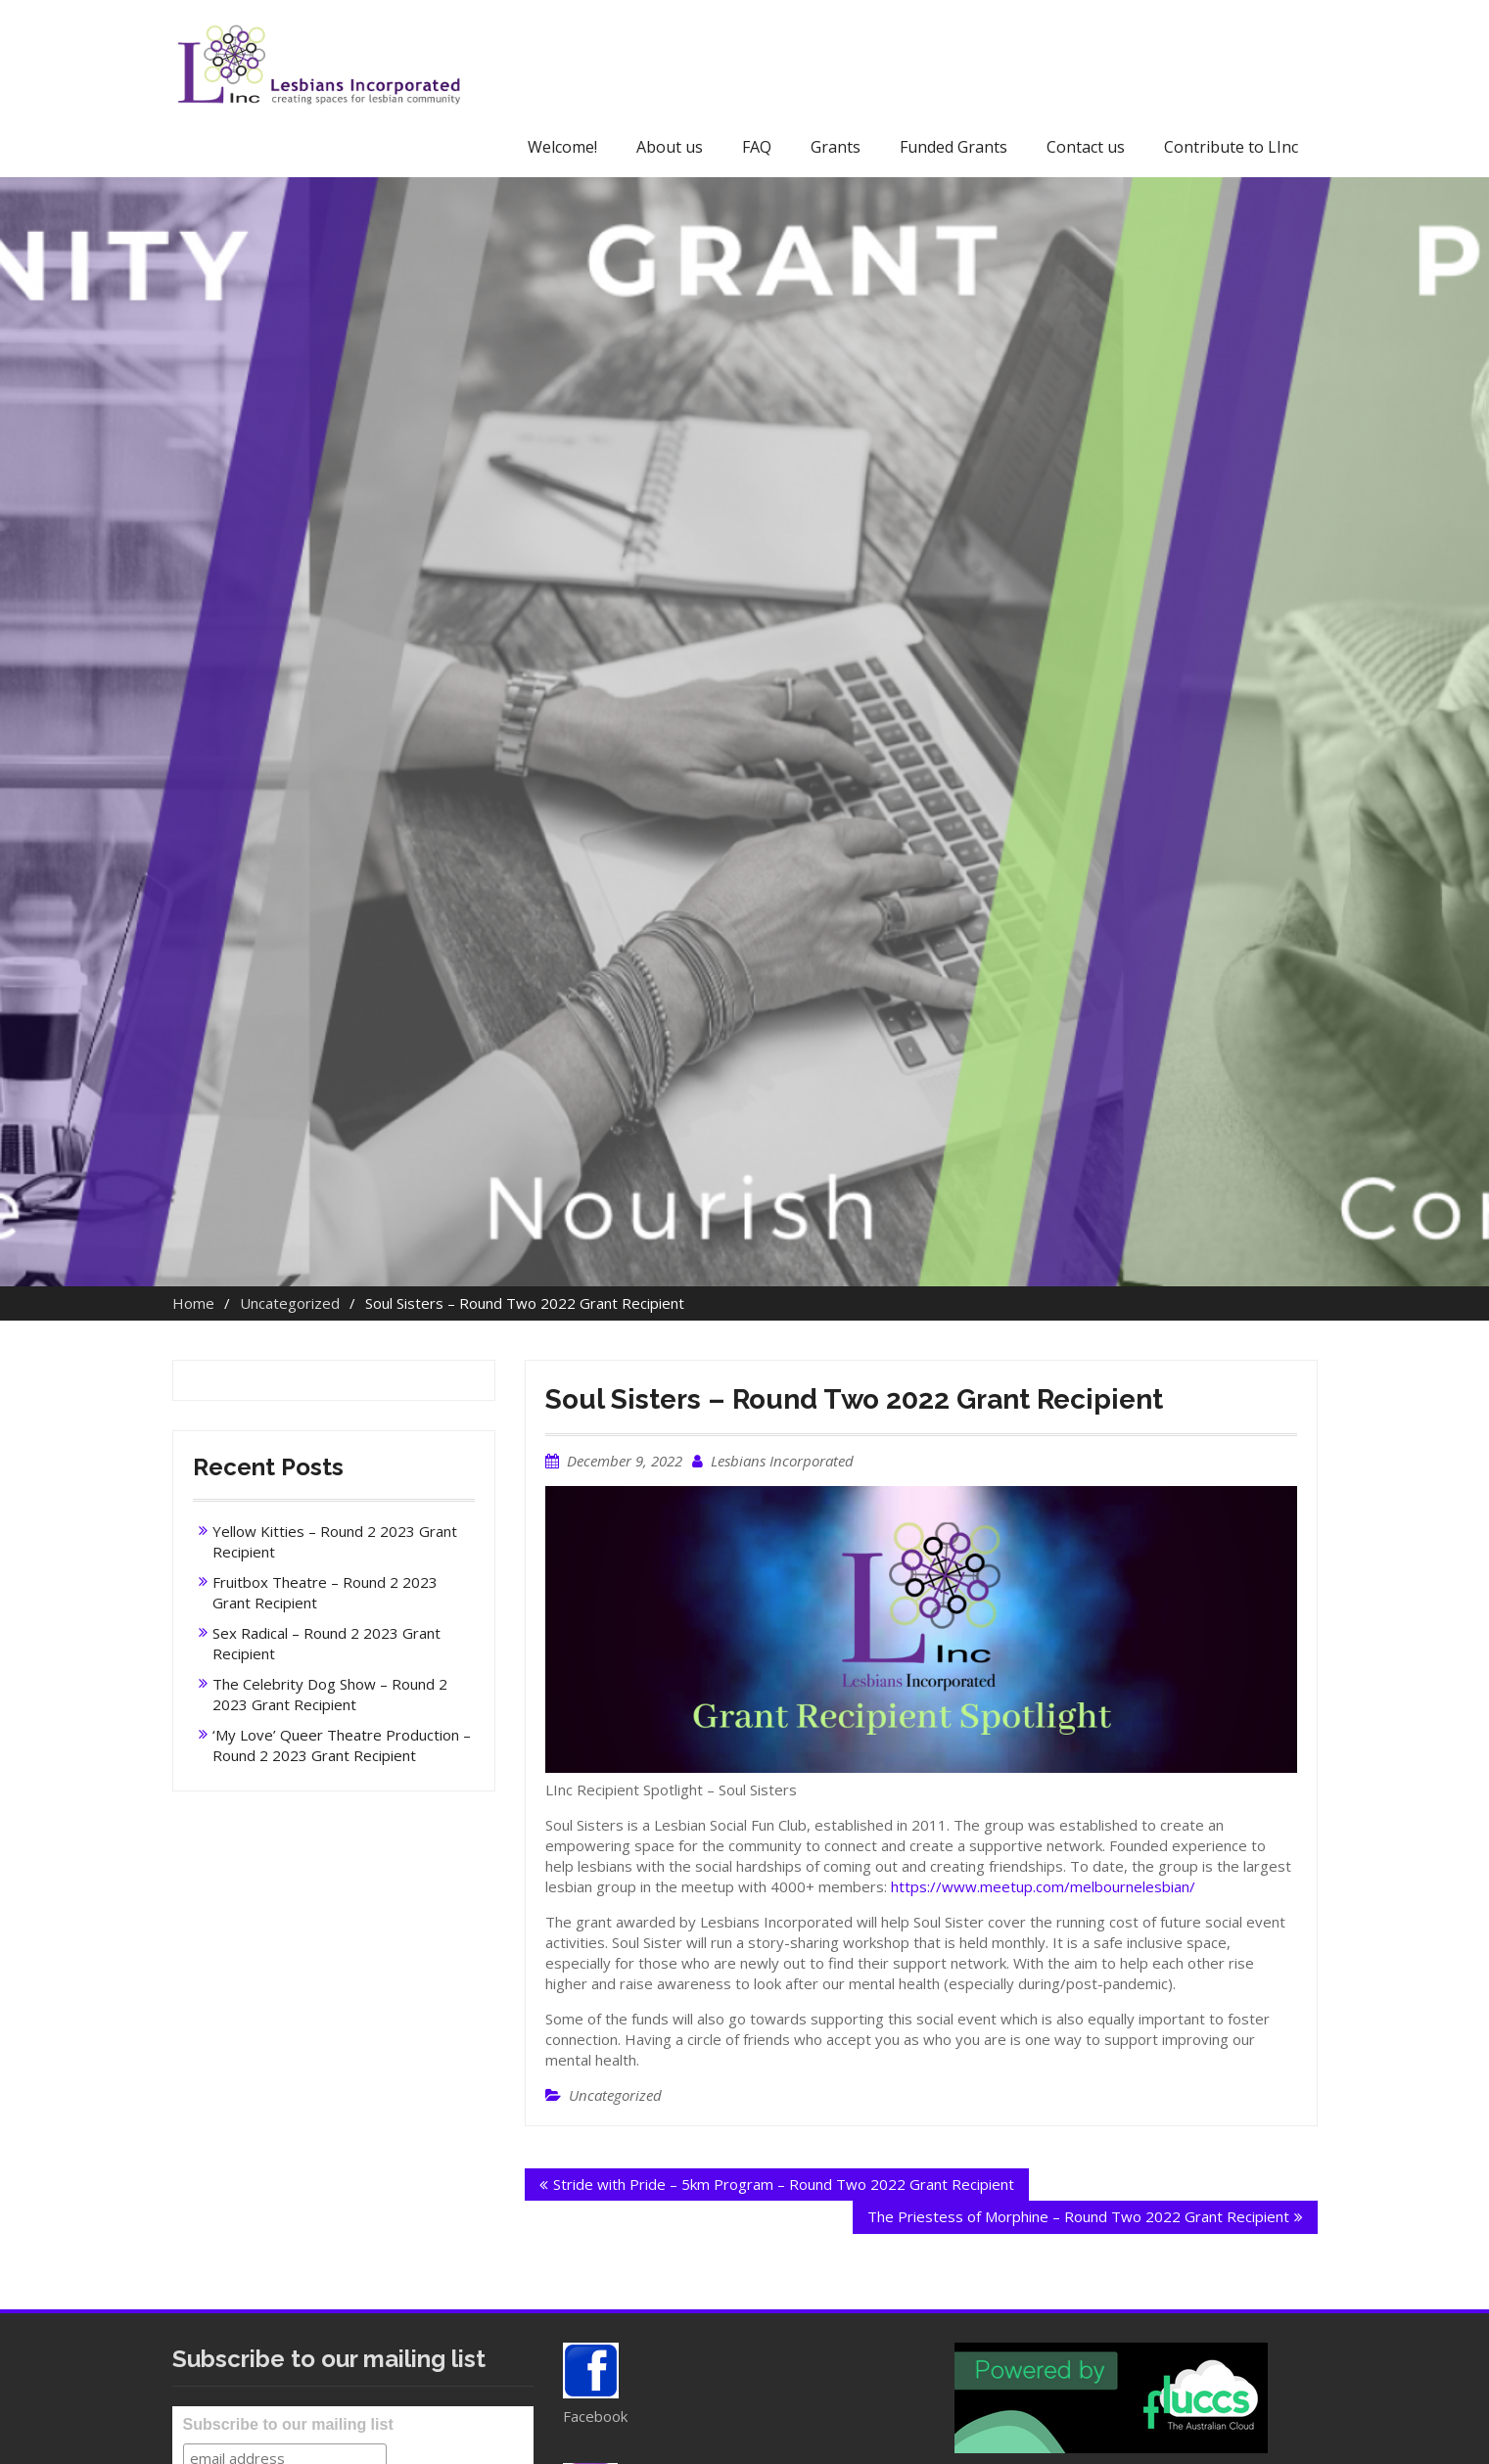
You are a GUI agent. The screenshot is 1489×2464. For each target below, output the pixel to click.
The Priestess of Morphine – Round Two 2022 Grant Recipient (1078, 2216)
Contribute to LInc (1231, 147)
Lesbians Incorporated (782, 1460)
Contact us (1086, 147)
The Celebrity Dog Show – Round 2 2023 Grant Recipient (329, 1694)
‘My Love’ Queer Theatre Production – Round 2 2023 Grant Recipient (341, 1745)
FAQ (756, 147)
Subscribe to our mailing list (288, 2424)
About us (669, 147)
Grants (836, 147)
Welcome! (562, 147)
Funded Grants (953, 147)
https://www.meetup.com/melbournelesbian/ (1043, 1886)
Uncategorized (615, 2095)
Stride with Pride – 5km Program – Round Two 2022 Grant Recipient (783, 2184)
